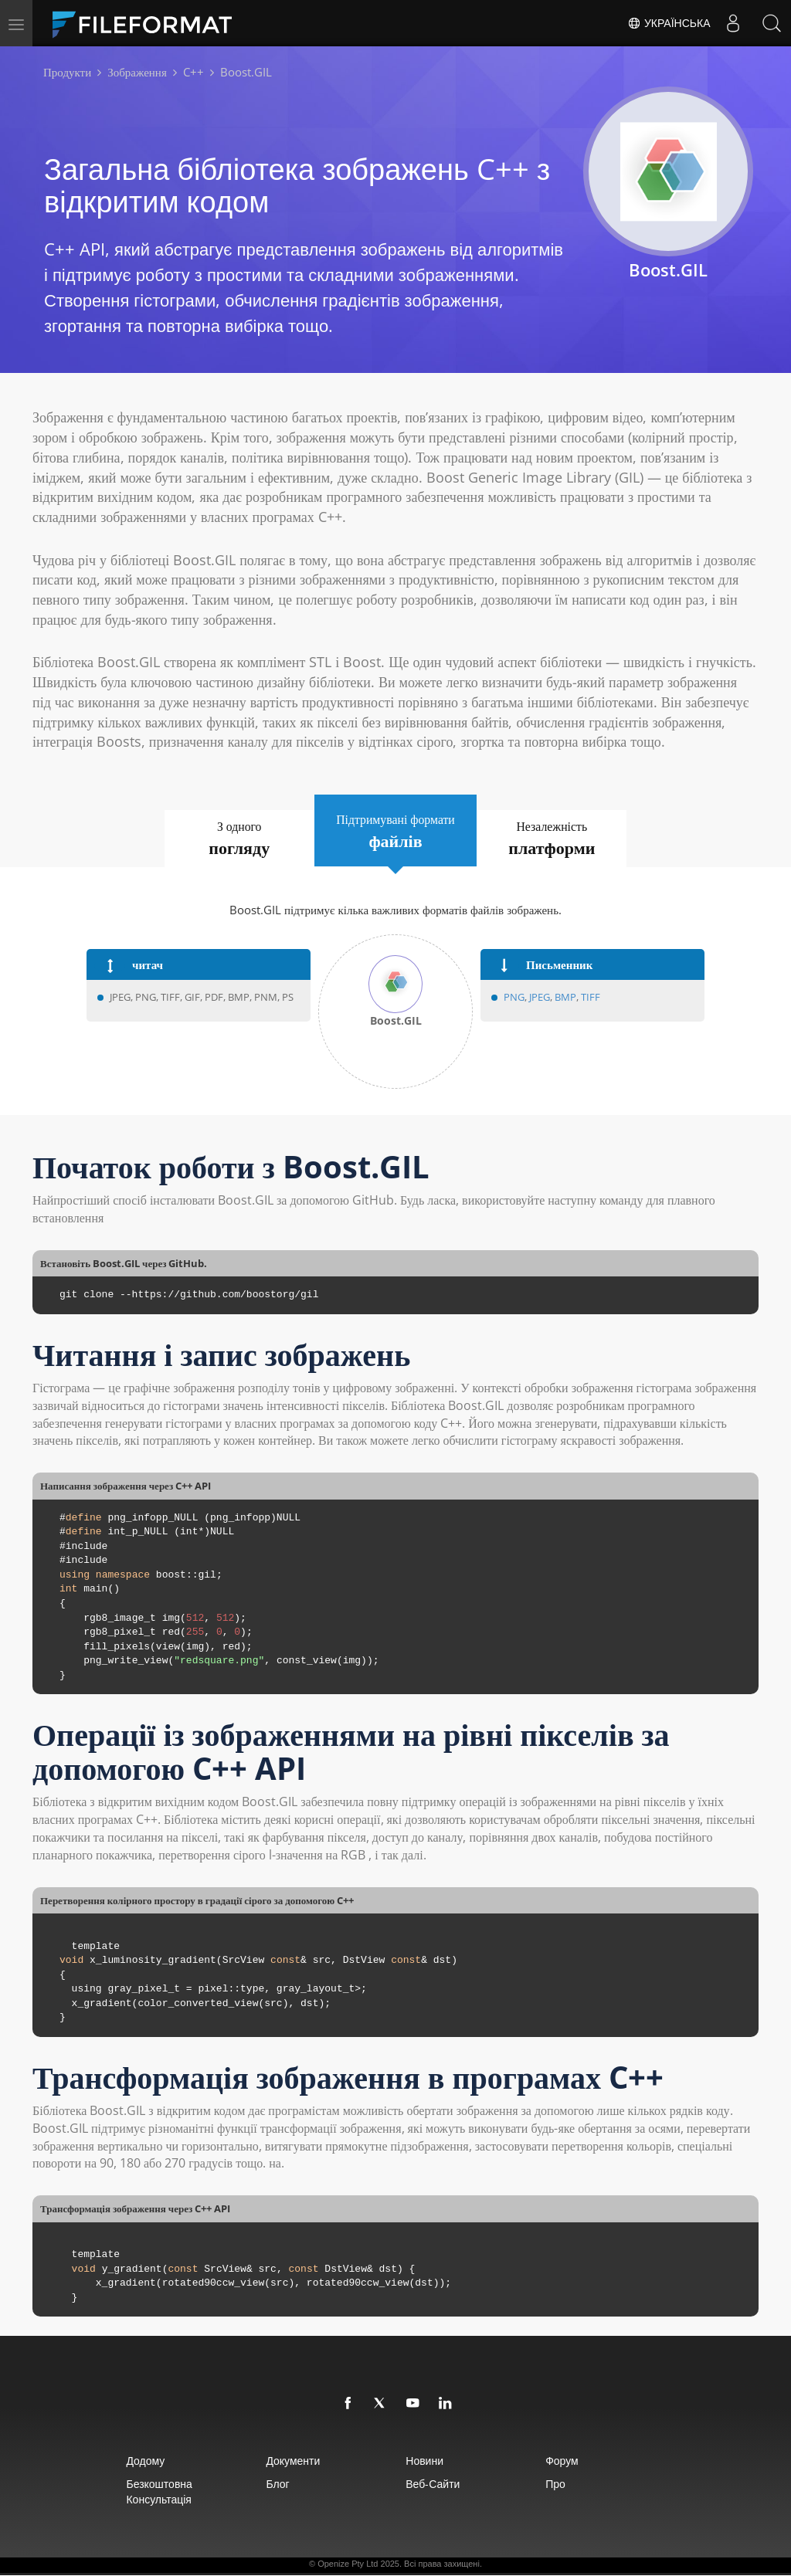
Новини (426, 2461)
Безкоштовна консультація (150, 2492)
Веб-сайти (434, 2484)
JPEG (538, 998)
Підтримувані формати (395, 831)
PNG (514, 998)
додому (136, 2461)
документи (289, 2461)
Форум (569, 2461)
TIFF (590, 998)
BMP (565, 998)
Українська (668, 23)
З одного (235, 838)
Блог (273, 2484)
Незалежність (556, 838)
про (562, 2484)
